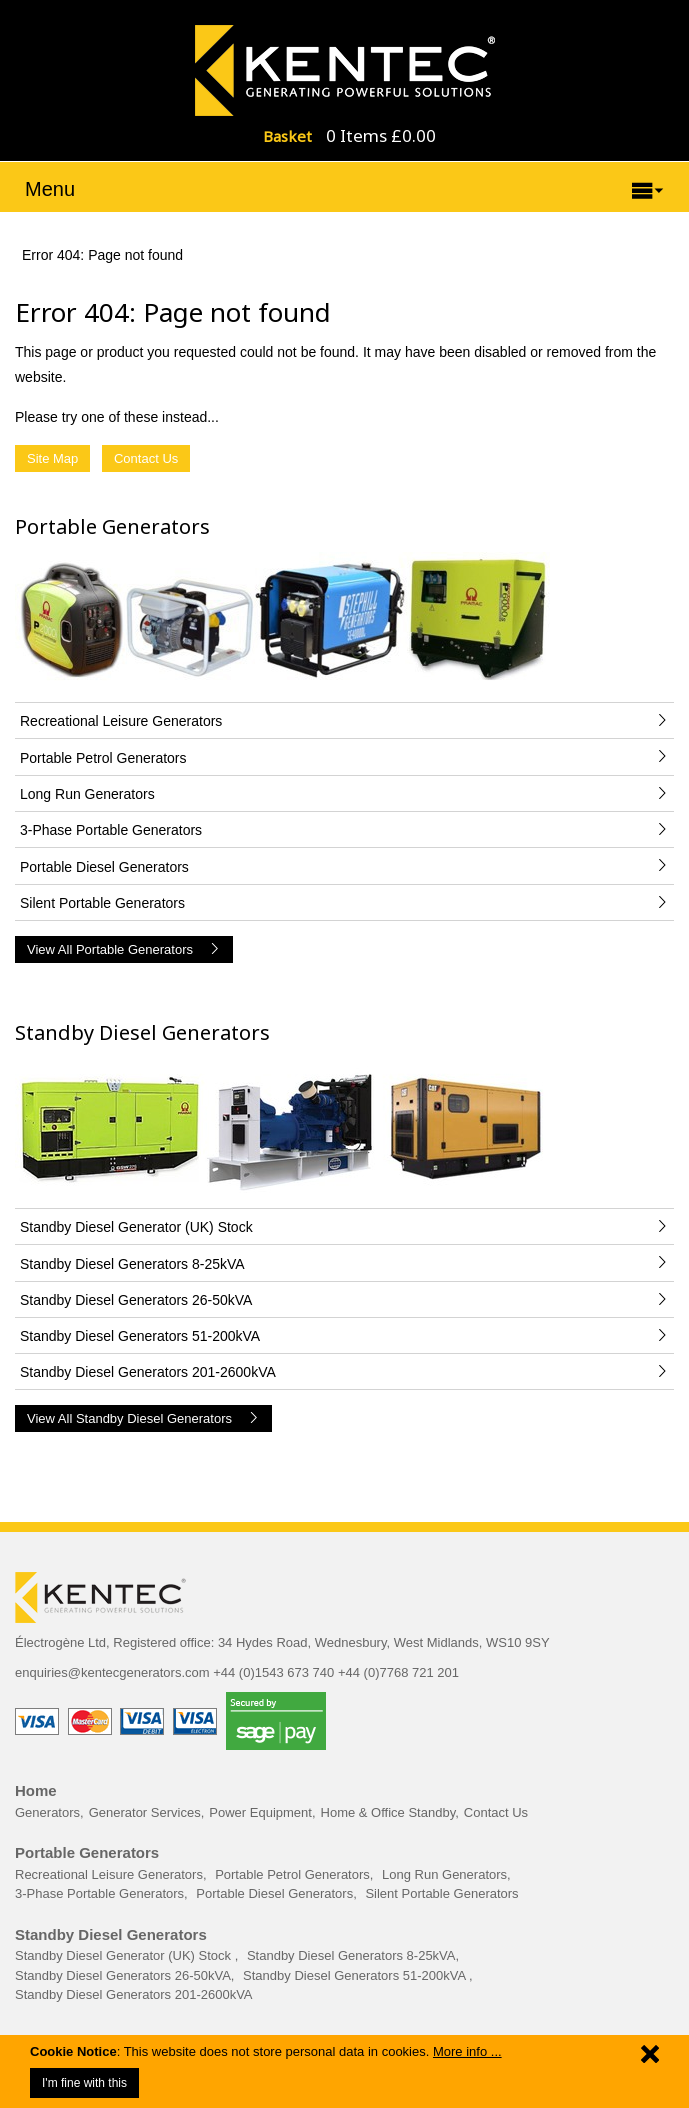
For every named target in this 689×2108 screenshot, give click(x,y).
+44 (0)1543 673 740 (273, 1672)
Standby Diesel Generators (142, 1032)
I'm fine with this (84, 2083)
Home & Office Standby (388, 1812)
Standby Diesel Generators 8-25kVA (351, 1955)
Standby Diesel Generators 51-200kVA (356, 1975)
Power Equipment (260, 1812)
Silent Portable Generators (441, 1893)
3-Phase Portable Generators (99, 1893)
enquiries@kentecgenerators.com (112, 1672)
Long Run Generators (444, 1874)
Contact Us (146, 458)
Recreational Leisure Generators (109, 1874)
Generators (47, 1812)
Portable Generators (112, 526)
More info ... (467, 2051)
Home (36, 1790)
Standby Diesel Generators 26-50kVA (123, 1975)
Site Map (52, 458)
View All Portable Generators (124, 949)
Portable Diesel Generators (274, 1893)
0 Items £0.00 (381, 135)
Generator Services (145, 1812)
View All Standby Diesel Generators (143, 1418)
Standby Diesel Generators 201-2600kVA (134, 1994)
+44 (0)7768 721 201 (398, 1672)
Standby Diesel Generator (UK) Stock (125, 1955)
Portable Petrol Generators (292, 1874)
